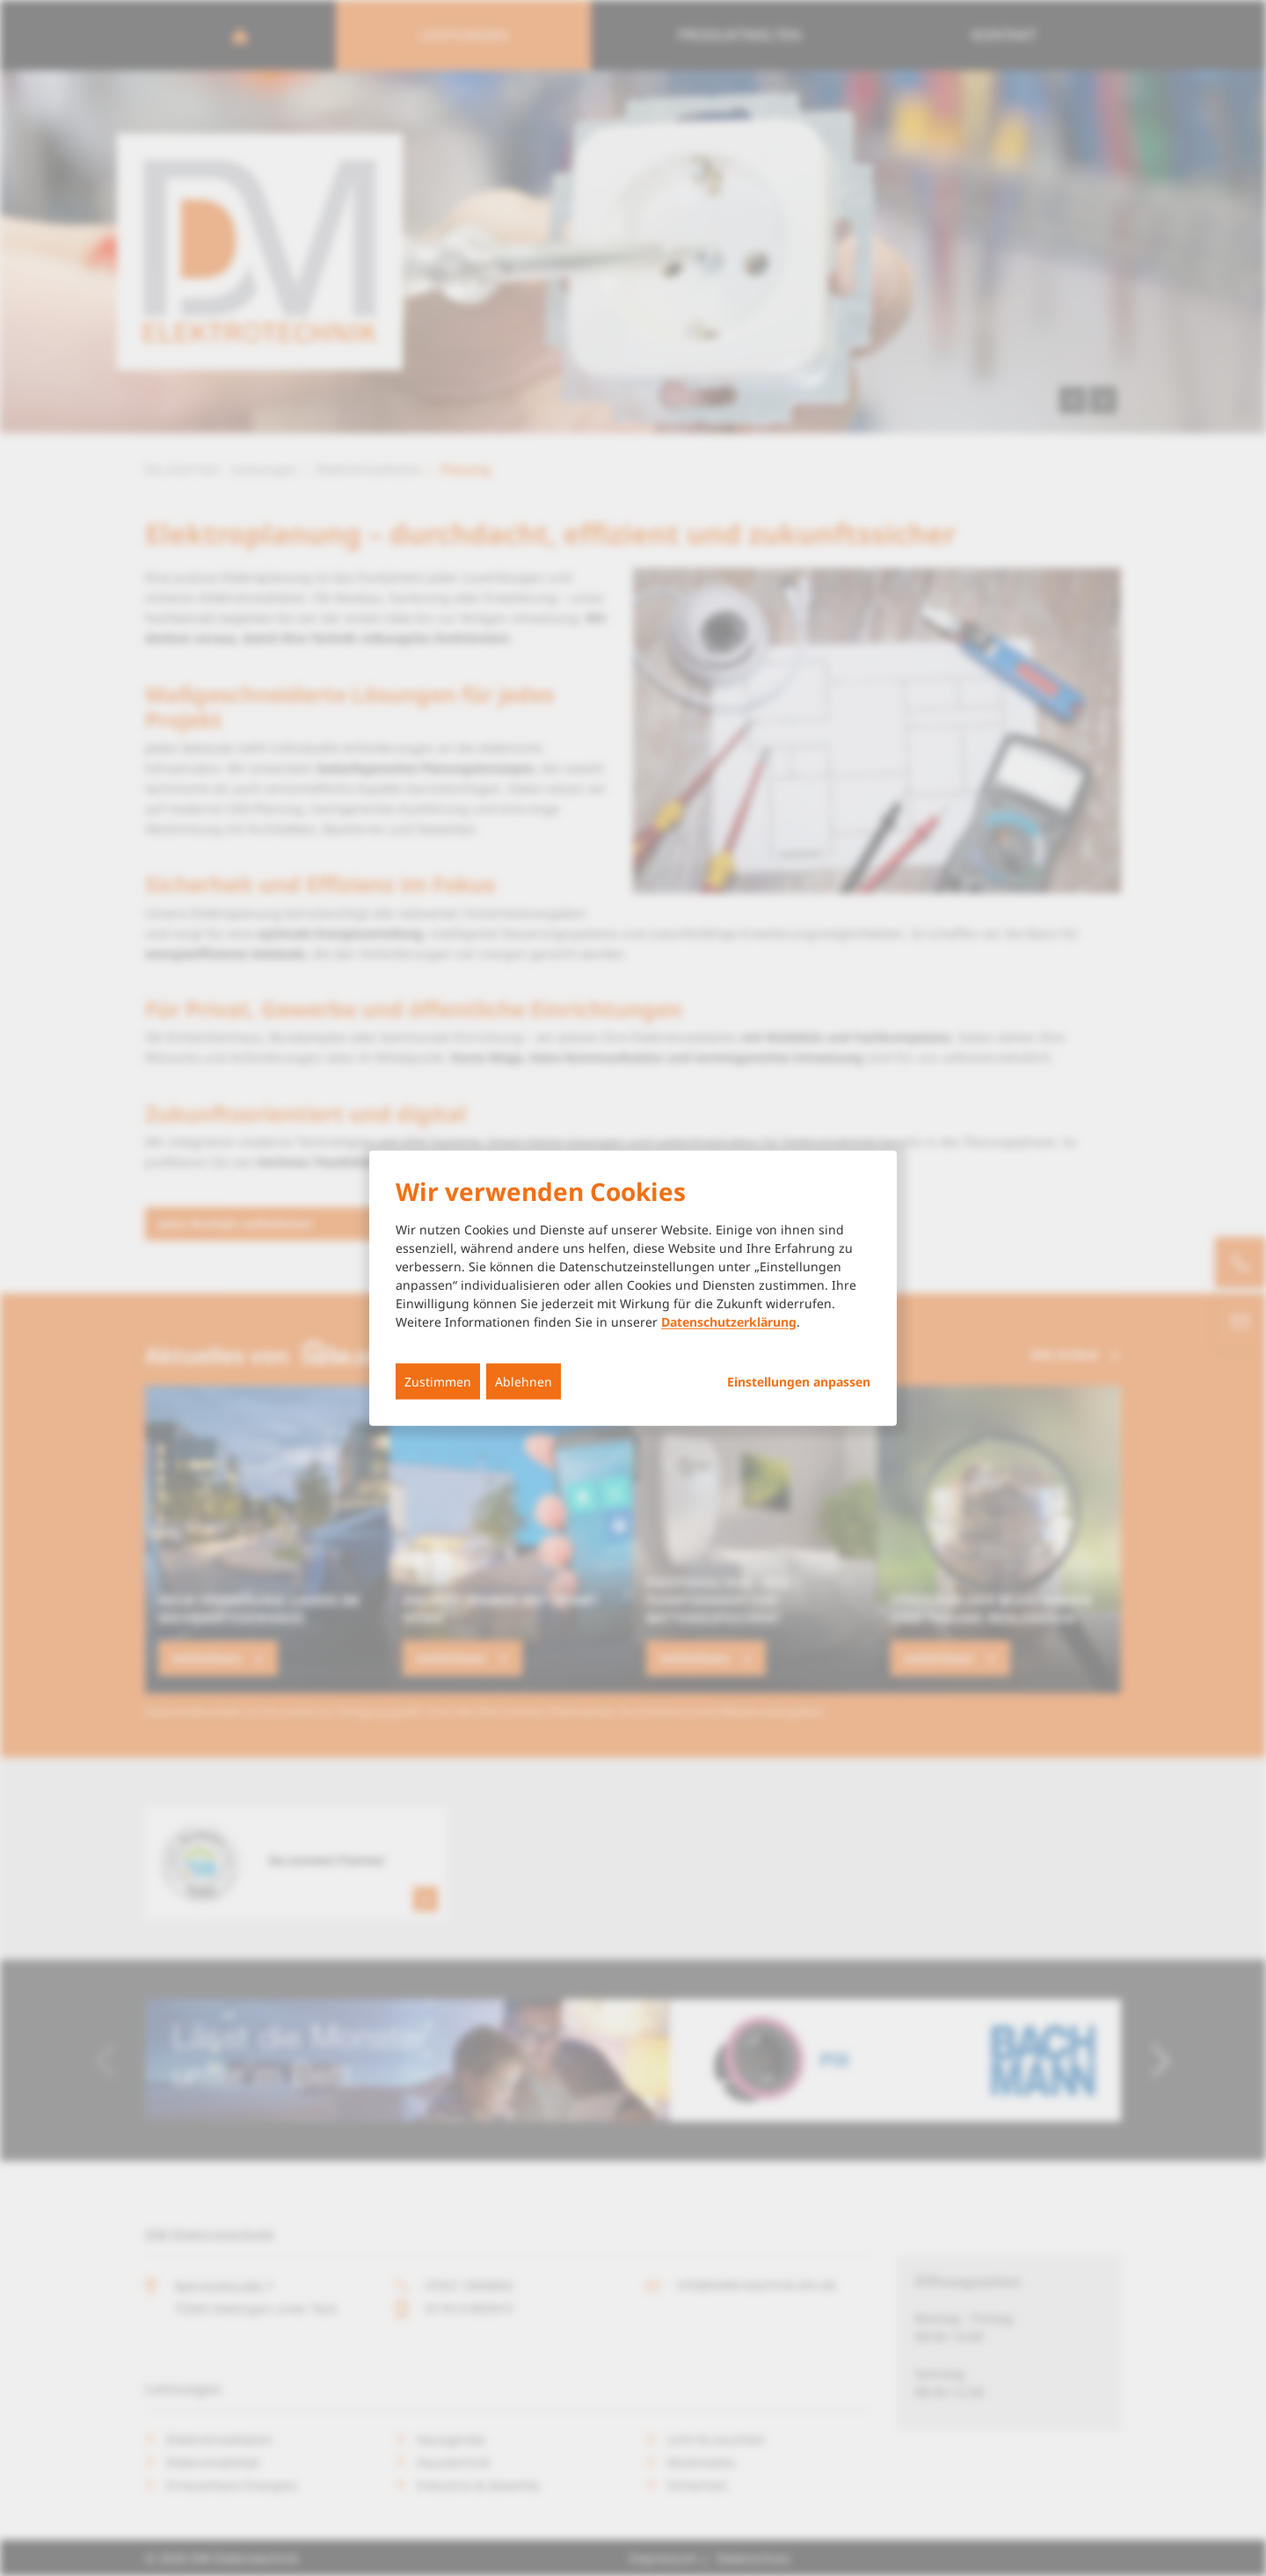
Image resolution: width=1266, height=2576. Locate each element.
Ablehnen (523, 1380)
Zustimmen (437, 1380)
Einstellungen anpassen (798, 1381)
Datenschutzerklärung (729, 1321)
